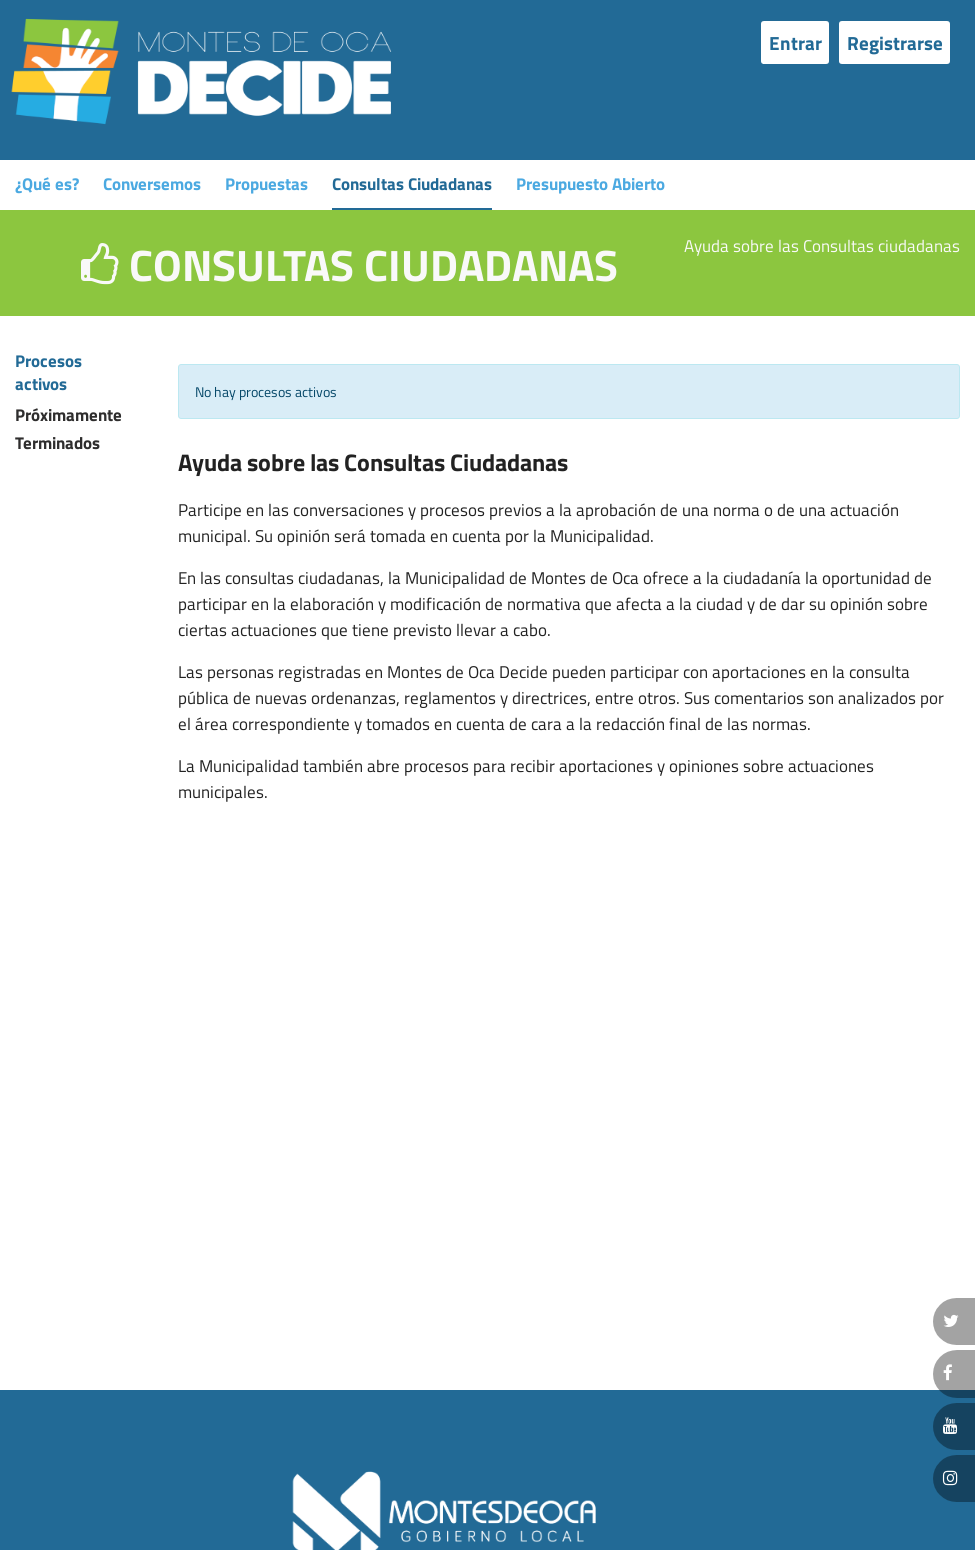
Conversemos (152, 184)
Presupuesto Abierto (590, 184)
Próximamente (39, 415)
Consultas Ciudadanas (412, 184)
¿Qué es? (47, 184)
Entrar (795, 42)
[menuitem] (800, 42)
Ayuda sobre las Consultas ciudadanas (822, 246)
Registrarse (895, 42)
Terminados (39, 443)
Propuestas (266, 184)
